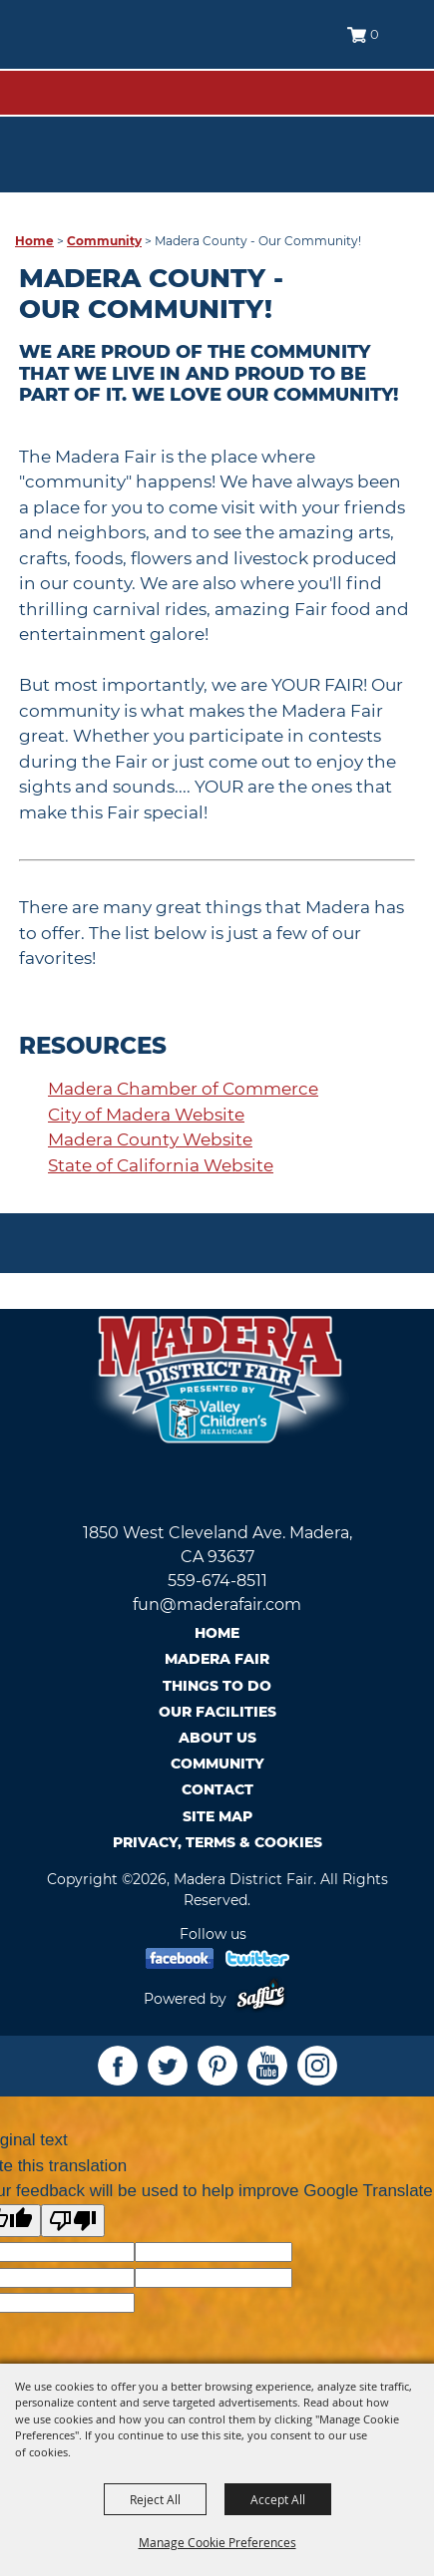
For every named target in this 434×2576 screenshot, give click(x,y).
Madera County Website (150, 1139)
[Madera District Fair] (109, 50)
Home (34, 240)
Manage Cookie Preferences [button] (217, 2542)
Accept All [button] (277, 2499)
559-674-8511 (217, 1580)
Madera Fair (217, 1659)
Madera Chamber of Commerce (183, 1089)
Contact (217, 1789)
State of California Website (160, 1165)
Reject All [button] (155, 2499)
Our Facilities (217, 1712)
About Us (217, 1738)
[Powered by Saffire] (264, 1999)
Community (104, 240)
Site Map (217, 1816)
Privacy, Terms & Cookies (217, 1842)
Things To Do (217, 1686)
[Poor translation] (73, 2220)
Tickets (381, 121)
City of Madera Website (146, 1115)
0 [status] (374, 34)
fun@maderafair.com (217, 1604)
